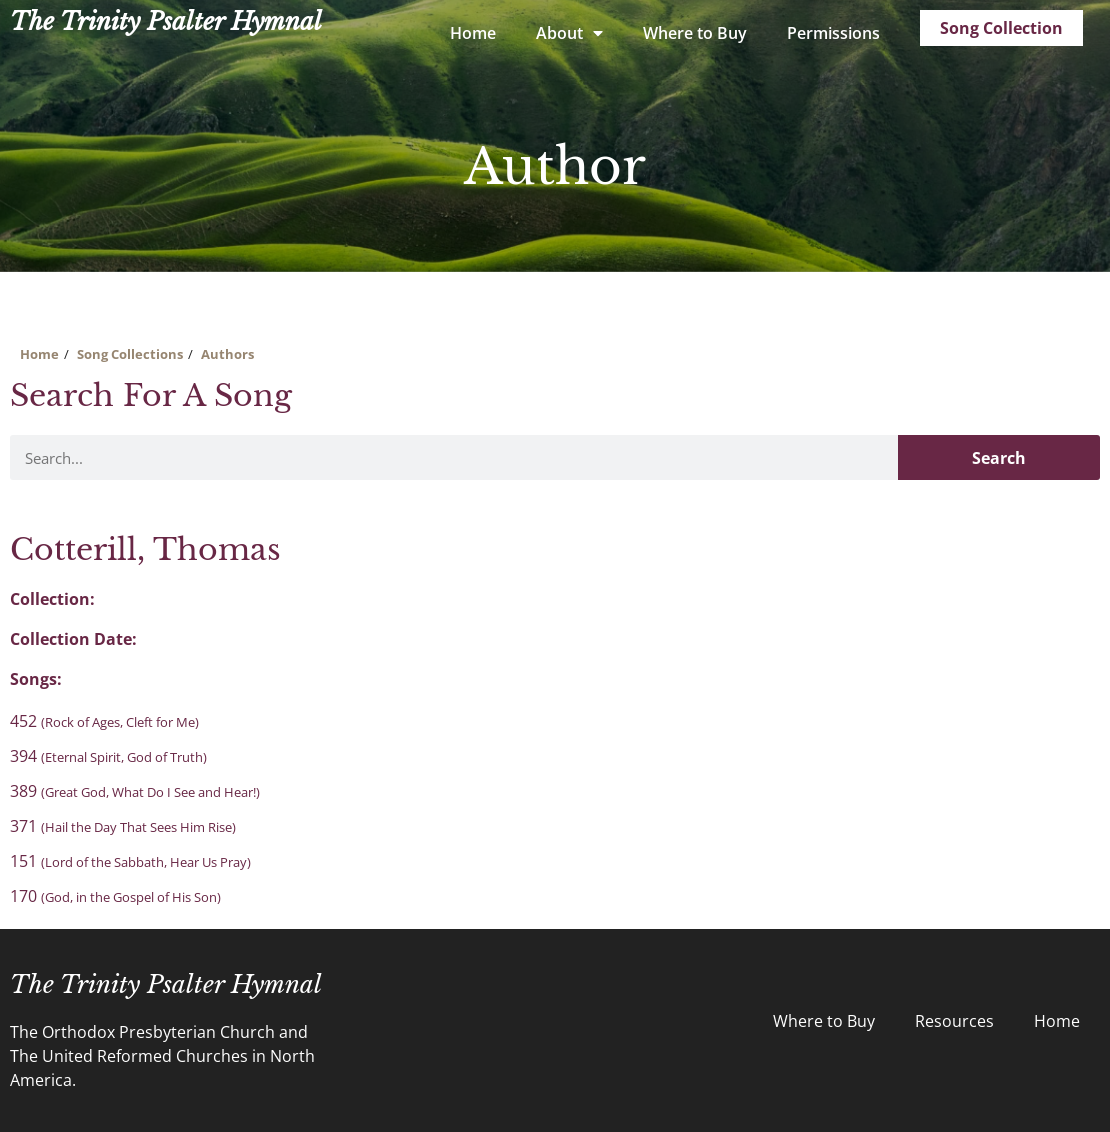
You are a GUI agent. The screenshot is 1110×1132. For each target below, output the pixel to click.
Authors (227, 354)
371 (123, 826)
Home (473, 33)
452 (104, 721)
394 (108, 756)
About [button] (569, 33)
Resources (954, 1021)
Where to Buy (695, 33)
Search (999, 458)
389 (135, 791)
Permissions (833, 33)
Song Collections (130, 354)
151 (130, 861)
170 (115, 896)
